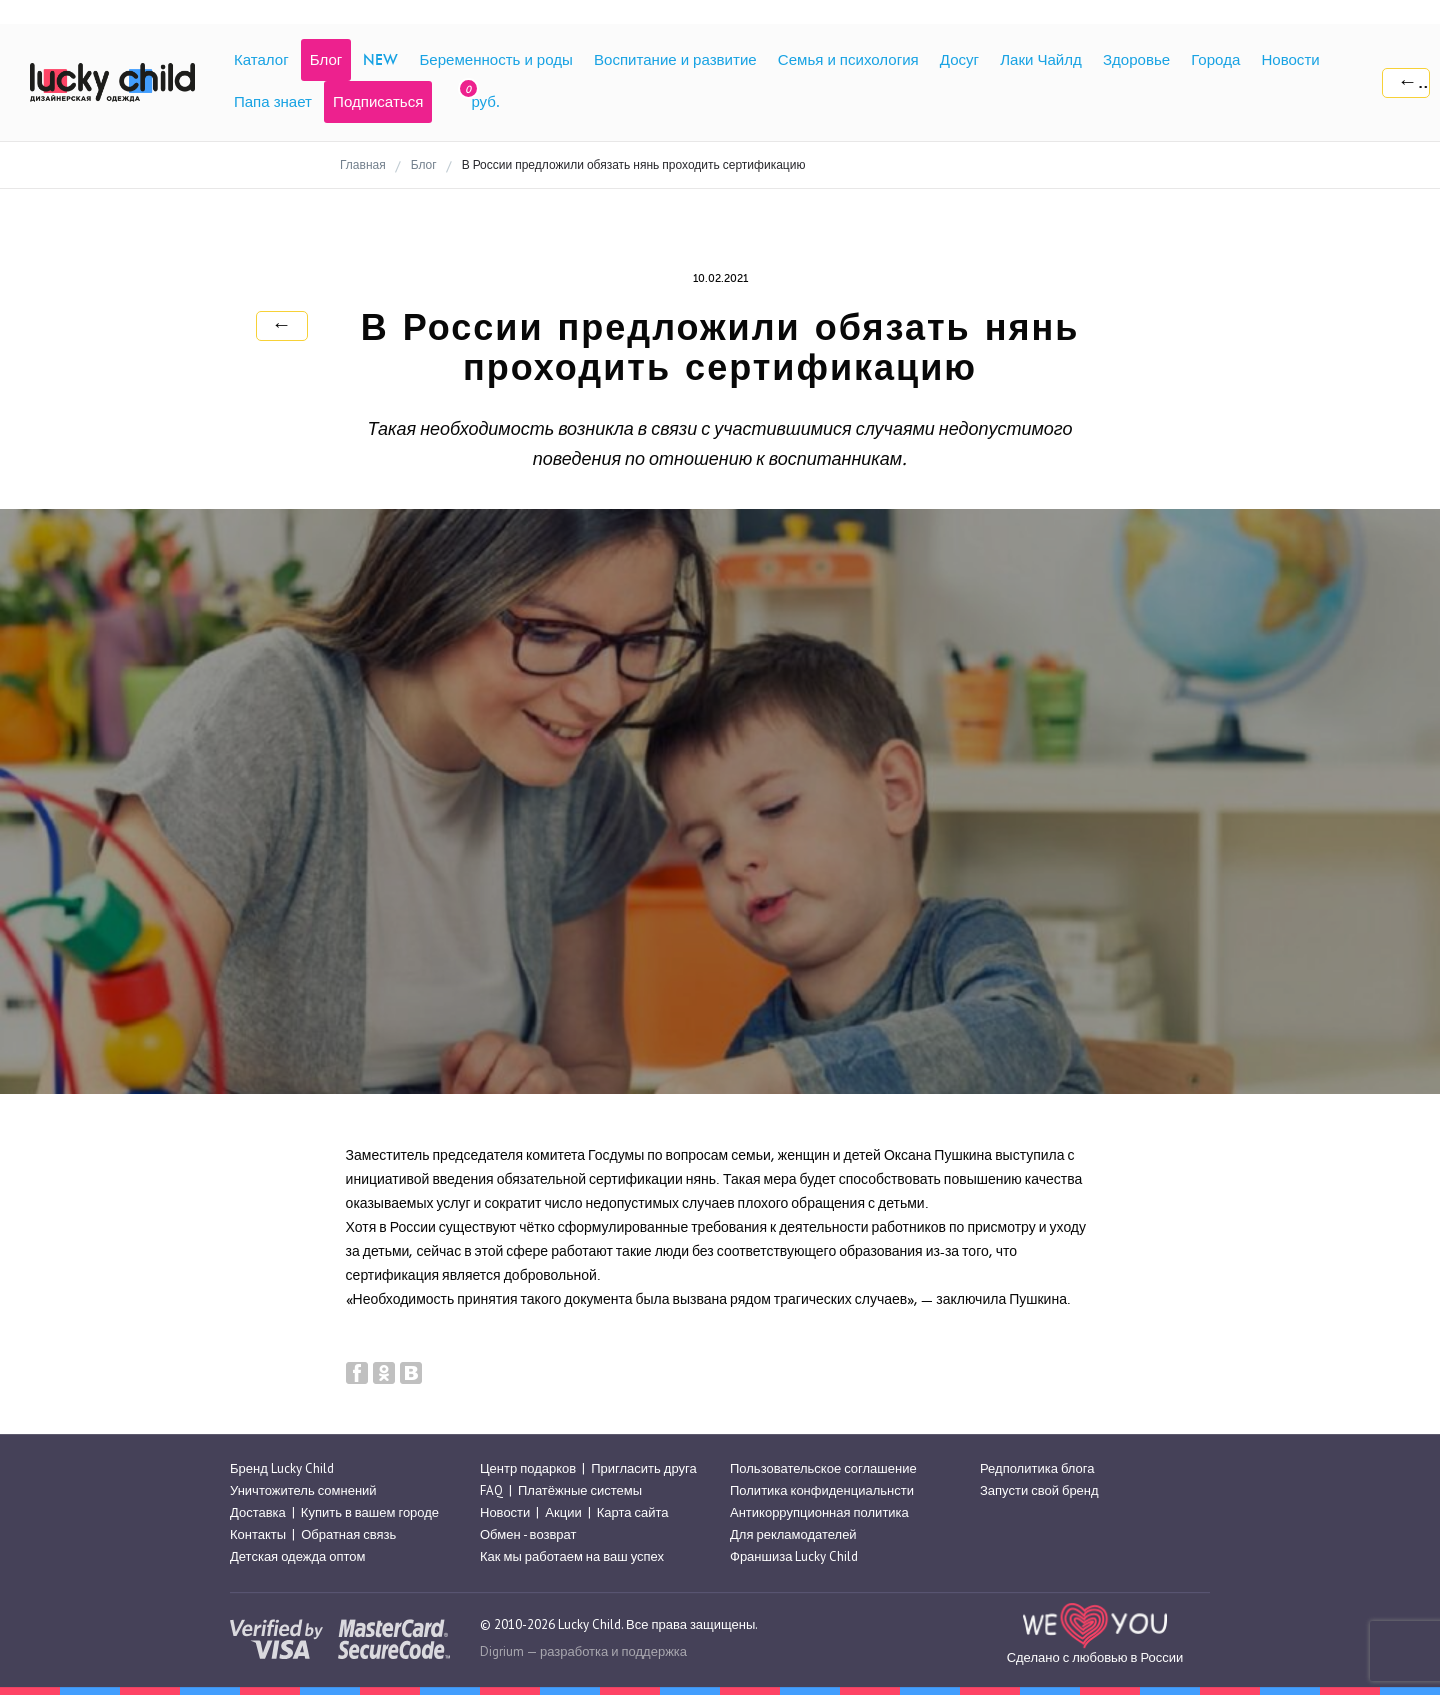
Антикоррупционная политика (819, 1512)
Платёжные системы (580, 1490)
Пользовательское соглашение (823, 1468)
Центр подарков (528, 1468)
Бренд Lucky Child (282, 1468)
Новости (505, 1512)
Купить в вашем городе (370, 1512)
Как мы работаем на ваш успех (572, 1557)
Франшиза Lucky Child (794, 1557)
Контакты (258, 1534)
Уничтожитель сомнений (303, 1490)
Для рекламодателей (793, 1534)
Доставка (258, 1512)
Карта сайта (633, 1512)
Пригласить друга (643, 1468)
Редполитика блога (1037, 1468)
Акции (563, 1512)
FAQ (491, 1490)
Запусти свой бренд (1039, 1490)
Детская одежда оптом (298, 1557)
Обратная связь (348, 1534)
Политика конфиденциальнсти (822, 1490)
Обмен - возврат (528, 1534)
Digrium (502, 1651)
